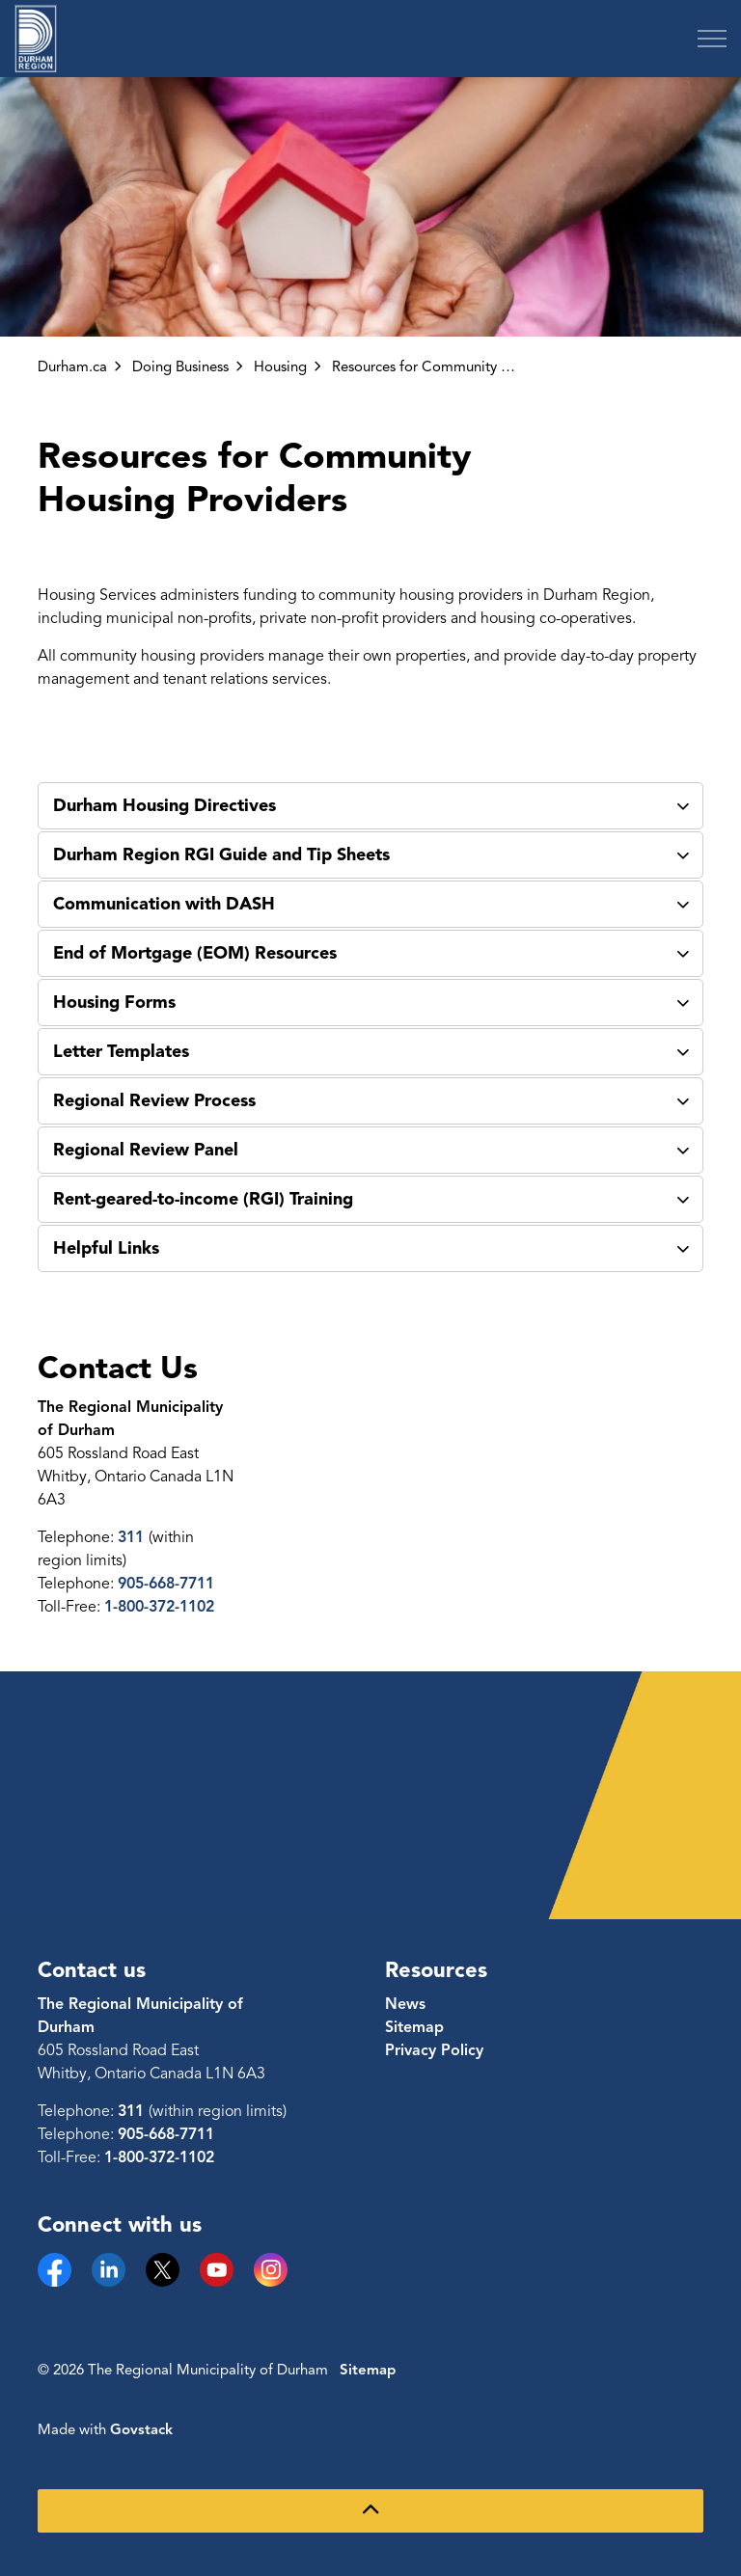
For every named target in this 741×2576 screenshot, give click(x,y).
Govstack (141, 2429)
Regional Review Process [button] (154, 1100)
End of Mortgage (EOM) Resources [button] (195, 952)
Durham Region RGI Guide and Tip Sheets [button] (221, 854)
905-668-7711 (166, 1583)
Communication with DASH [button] (164, 903)
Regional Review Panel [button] (145, 1149)
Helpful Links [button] (106, 1248)
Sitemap (414, 2027)
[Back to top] (370, 2511)
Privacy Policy (434, 2050)
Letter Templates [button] (121, 1051)
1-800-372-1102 (159, 1606)
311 (133, 1537)
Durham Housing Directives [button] (164, 805)
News (405, 2004)
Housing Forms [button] (114, 1002)
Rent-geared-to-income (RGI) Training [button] (203, 1198)
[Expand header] (712, 38)
